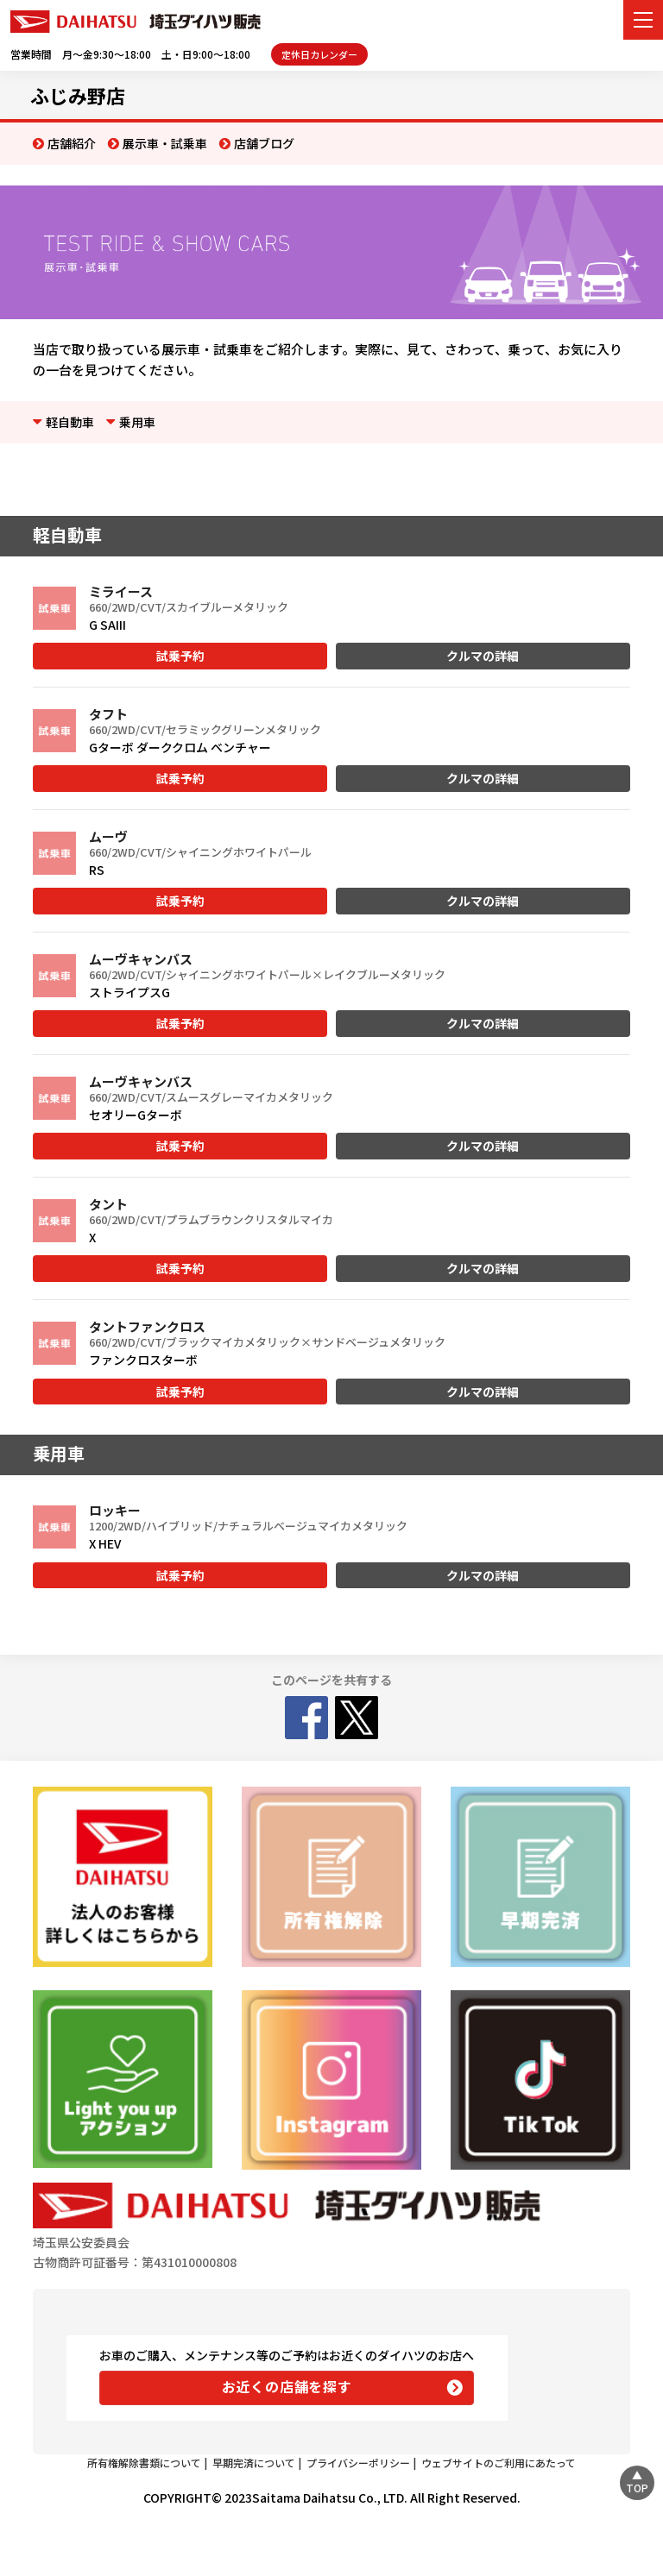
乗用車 (137, 421)
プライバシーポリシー (358, 2462)
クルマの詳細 (482, 655)
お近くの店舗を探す (287, 2386)
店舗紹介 (71, 143)
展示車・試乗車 (165, 143)
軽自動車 (70, 421)
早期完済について (253, 2462)
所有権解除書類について (144, 2462)
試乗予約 (180, 655)
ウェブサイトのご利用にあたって (498, 2462)
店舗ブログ (264, 143)
